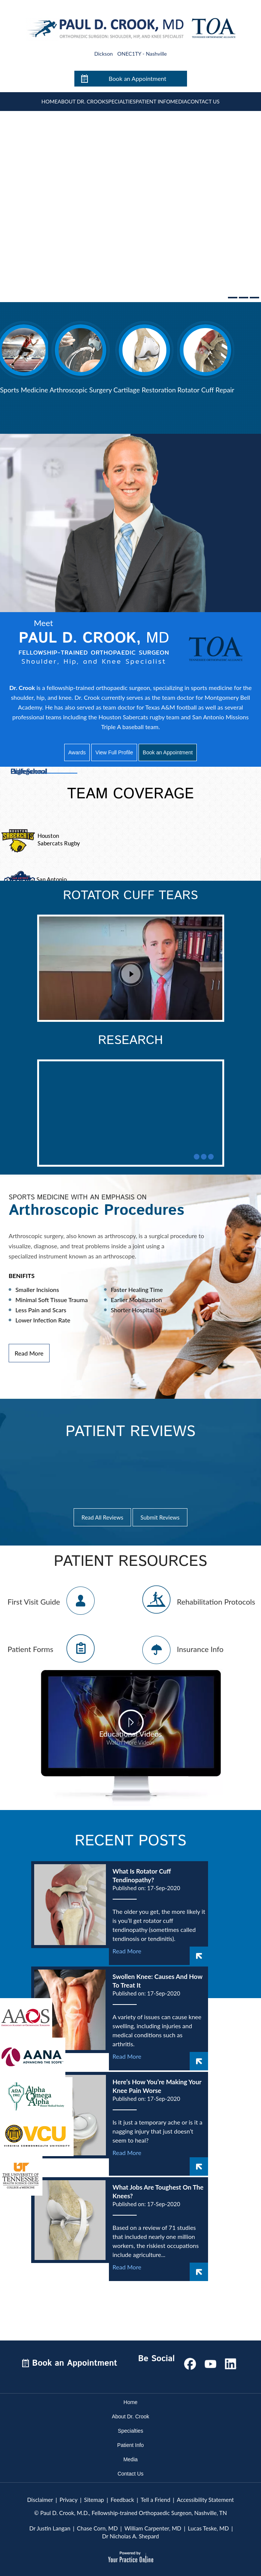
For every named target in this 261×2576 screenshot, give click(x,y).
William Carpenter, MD (152, 2528)
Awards (77, 752)
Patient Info (153, 101)
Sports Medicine (24, 390)
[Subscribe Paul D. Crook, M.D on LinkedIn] (230, 2362)
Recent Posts (130, 1841)
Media (178, 101)
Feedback (122, 2499)
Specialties (121, 101)
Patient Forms (30, 1649)
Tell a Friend (155, 2499)
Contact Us (203, 101)
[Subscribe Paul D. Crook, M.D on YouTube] (210, 2362)
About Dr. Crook (81, 101)
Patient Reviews (130, 1432)
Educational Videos (131, 1737)
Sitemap (94, 2499)
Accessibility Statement (205, 2499)
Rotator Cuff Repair (205, 390)
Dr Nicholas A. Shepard (130, 2536)
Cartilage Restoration (144, 390)
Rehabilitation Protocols (216, 1601)
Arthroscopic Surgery (81, 390)
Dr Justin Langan (49, 2528)
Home (49, 101)
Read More (29, 1353)
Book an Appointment (137, 78)
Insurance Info (200, 1649)
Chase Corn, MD (97, 2528)
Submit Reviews (160, 1517)
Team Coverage (130, 794)
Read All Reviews (102, 1517)
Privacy (69, 2499)
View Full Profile (114, 752)
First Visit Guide (34, 1601)
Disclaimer (40, 2499)
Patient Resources (130, 1561)
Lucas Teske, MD (208, 2528)
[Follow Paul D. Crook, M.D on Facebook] (190, 2362)
